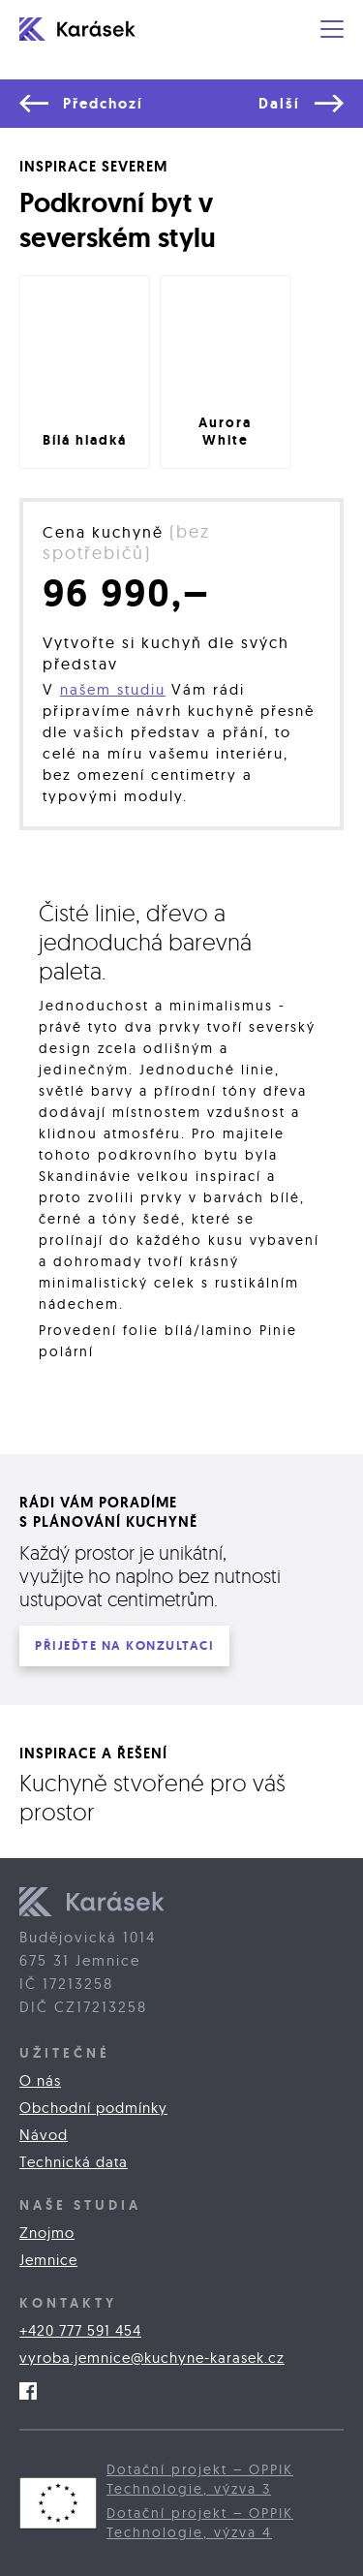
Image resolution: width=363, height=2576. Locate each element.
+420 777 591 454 (80, 2330)
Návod (43, 2135)
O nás (40, 2080)
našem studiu (113, 689)
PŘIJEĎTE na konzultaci (124, 1645)
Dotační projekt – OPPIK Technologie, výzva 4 (199, 2522)
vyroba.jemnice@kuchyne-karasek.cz (152, 2357)
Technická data (73, 2162)
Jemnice (48, 2259)
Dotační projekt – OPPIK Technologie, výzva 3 (199, 2479)
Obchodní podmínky (93, 2107)
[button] (332, 29)
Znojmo (47, 2232)
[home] (92, 29)
